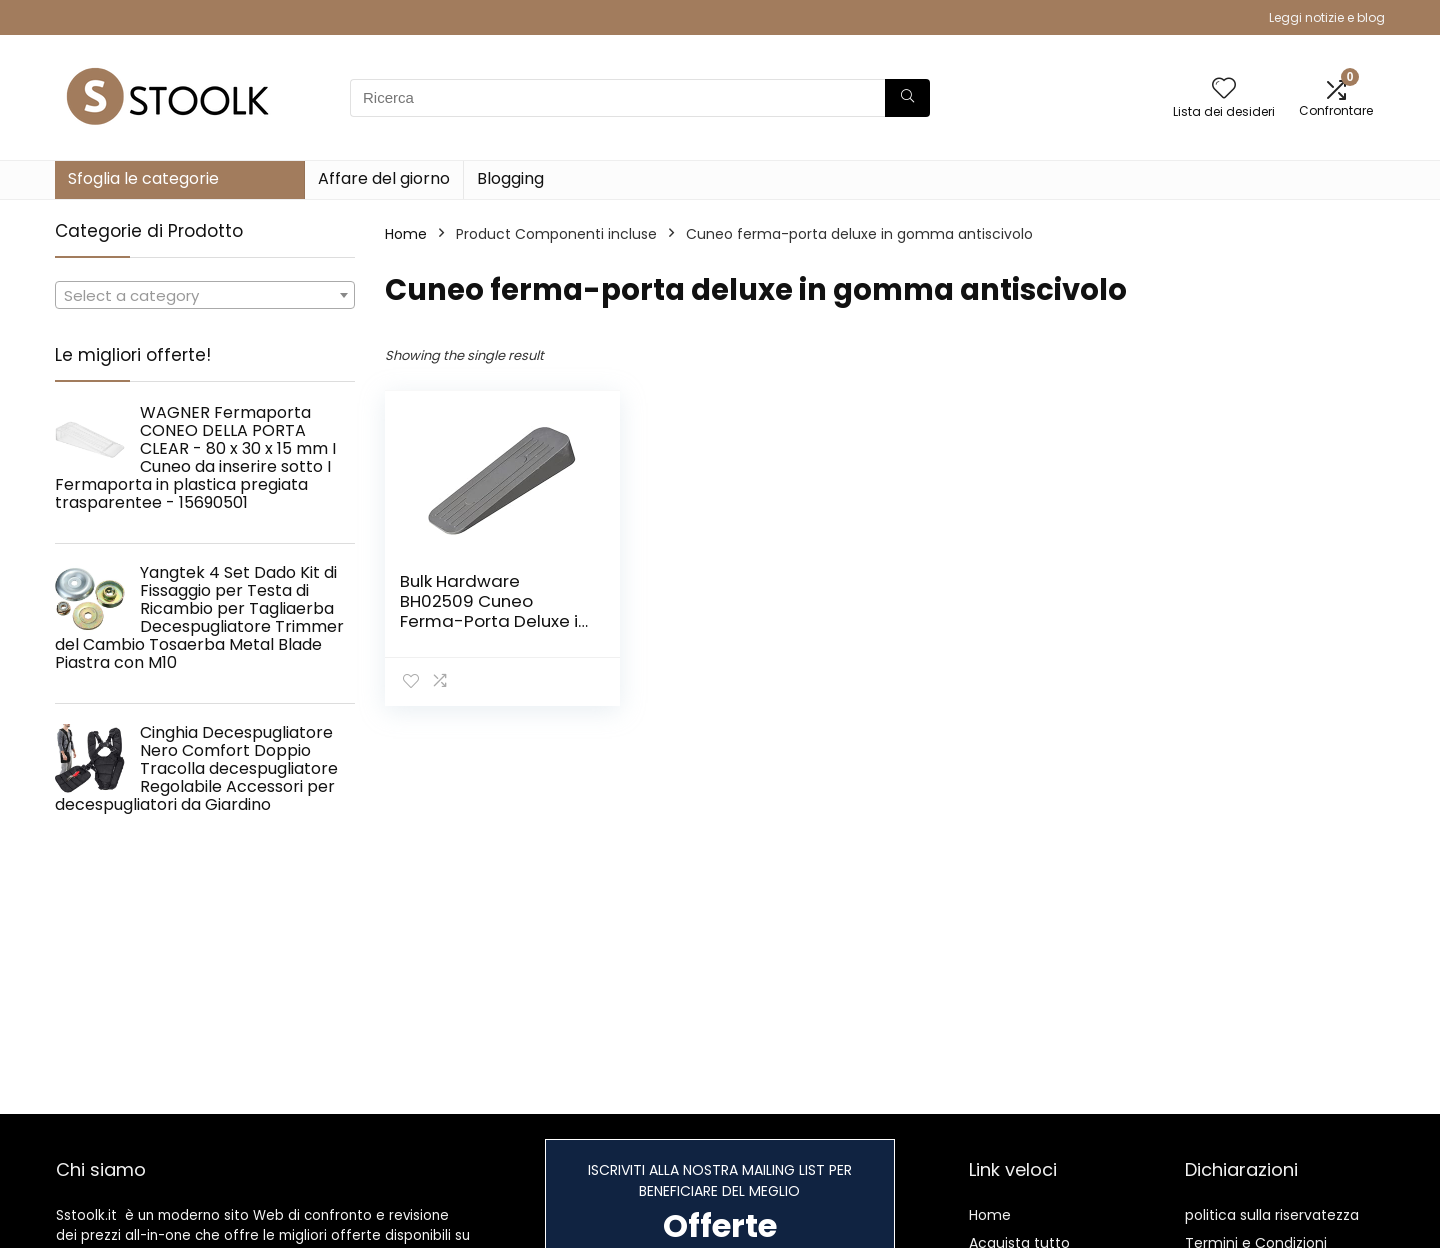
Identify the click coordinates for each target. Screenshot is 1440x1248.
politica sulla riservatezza (1272, 1215)
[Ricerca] (907, 98)
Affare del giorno (384, 178)
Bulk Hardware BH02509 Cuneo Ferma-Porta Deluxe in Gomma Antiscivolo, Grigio (494, 621)
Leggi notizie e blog (1327, 17)
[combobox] (205, 295)
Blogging (510, 178)
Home (406, 234)
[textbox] (205, 296)
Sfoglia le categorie (143, 178)
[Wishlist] (1224, 89)
